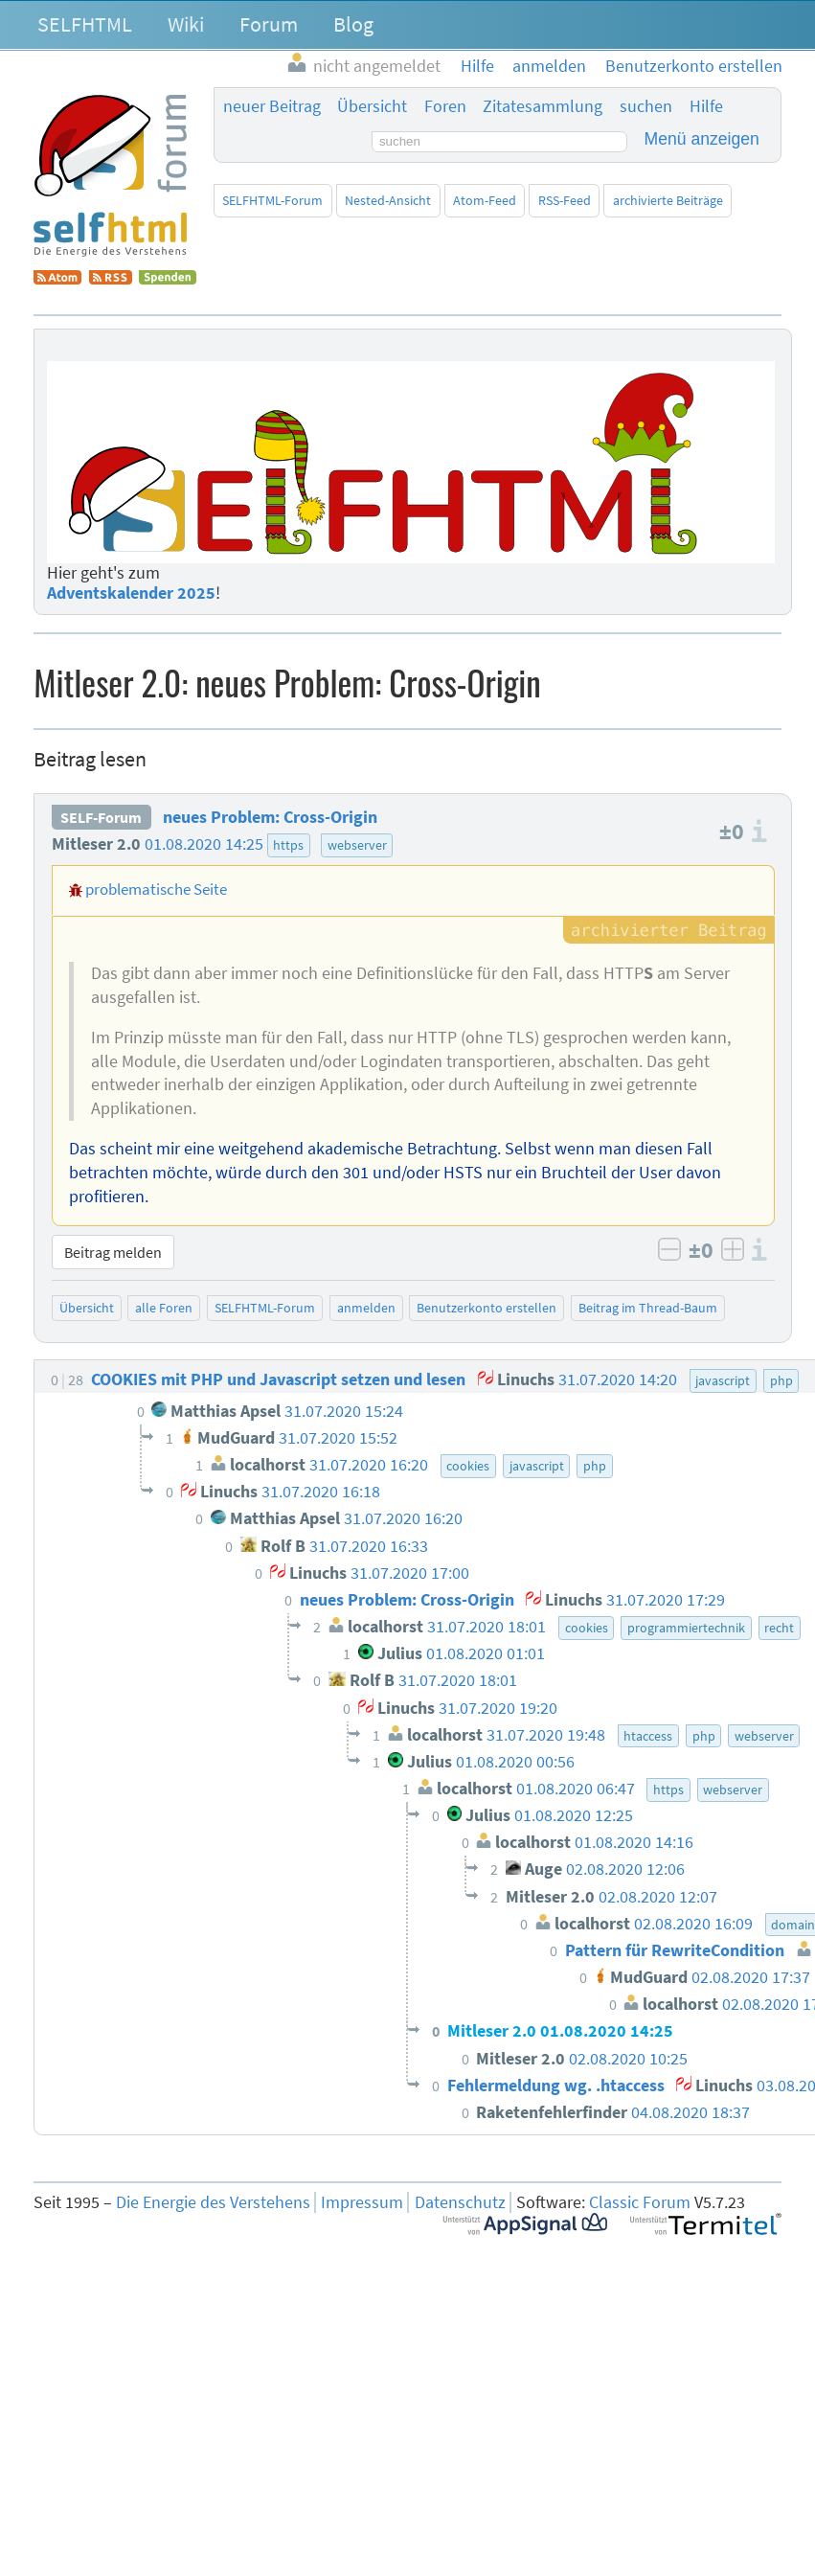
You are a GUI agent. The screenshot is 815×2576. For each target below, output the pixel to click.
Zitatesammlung (542, 106)
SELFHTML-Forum (272, 200)
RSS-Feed (564, 200)
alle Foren (163, 1307)
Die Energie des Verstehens (213, 2202)
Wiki (186, 24)
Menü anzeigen (702, 138)
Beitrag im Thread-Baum (647, 1307)
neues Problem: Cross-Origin (270, 817)
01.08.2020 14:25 (204, 844)
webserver (357, 845)
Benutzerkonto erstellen (486, 1307)
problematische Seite (156, 889)
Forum (268, 24)
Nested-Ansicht (388, 200)
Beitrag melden (113, 1252)
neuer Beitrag (272, 106)
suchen (646, 106)
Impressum (362, 2202)
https (288, 845)
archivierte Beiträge (668, 200)
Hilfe (706, 106)
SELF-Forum (101, 817)
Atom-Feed (484, 200)
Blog (353, 24)
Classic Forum (639, 2202)
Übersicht (372, 106)
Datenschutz (460, 2202)
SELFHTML (84, 24)
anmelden (366, 1307)
